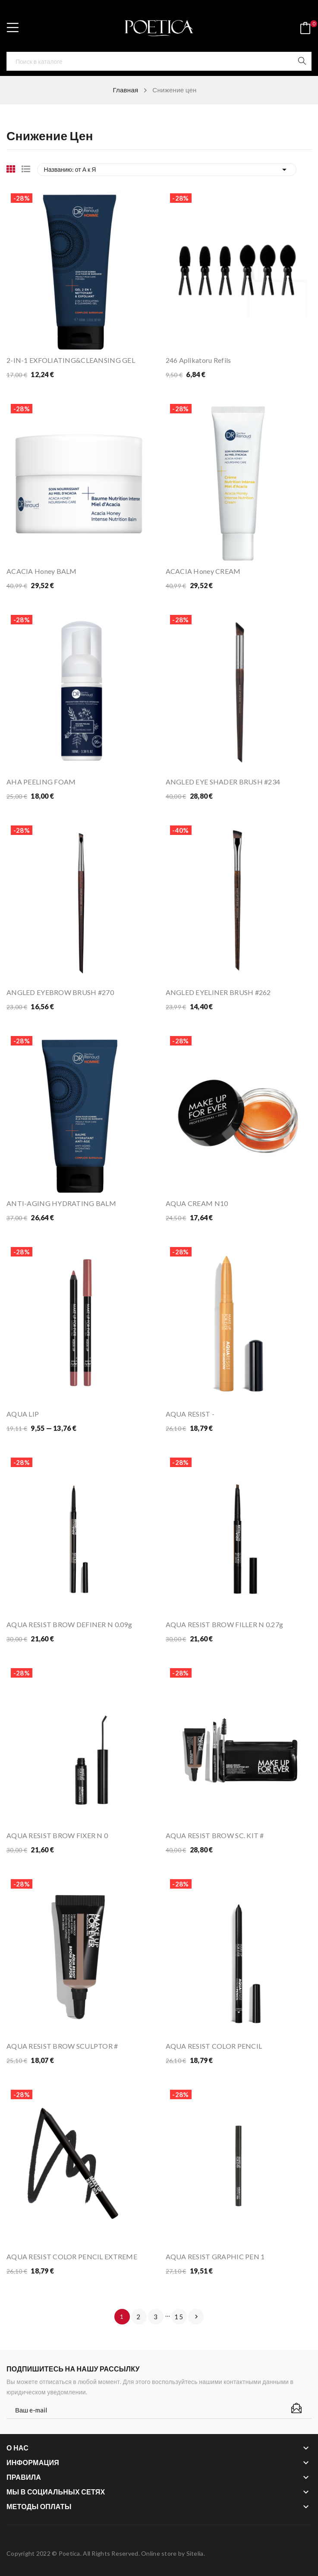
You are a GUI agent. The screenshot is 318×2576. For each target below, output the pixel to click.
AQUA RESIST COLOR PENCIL (214, 2046)
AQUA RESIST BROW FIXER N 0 (57, 1835)
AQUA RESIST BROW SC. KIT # (215, 1835)
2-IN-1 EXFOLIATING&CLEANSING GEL (70, 360)
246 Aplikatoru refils (198, 360)
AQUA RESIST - (190, 1414)
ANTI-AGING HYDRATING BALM (61, 1203)
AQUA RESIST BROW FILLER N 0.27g (224, 1624)
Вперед (196, 2317)
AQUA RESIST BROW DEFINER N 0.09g (69, 1624)
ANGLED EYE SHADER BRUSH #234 (223, 782)
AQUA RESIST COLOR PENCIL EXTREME (71, 2256)
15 (179, 2317)
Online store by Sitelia (172, 2553)
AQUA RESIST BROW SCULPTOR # (62, 2046)
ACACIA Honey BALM (41, 571)
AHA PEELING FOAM (41, 782)
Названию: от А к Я (167, 169)
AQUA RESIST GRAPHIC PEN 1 (215, 2256)
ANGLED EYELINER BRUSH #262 (218, 992)
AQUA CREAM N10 (197, 1203)
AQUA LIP (22, 1414)
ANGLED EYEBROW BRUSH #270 (60, 992)
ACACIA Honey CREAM (203, 571)
